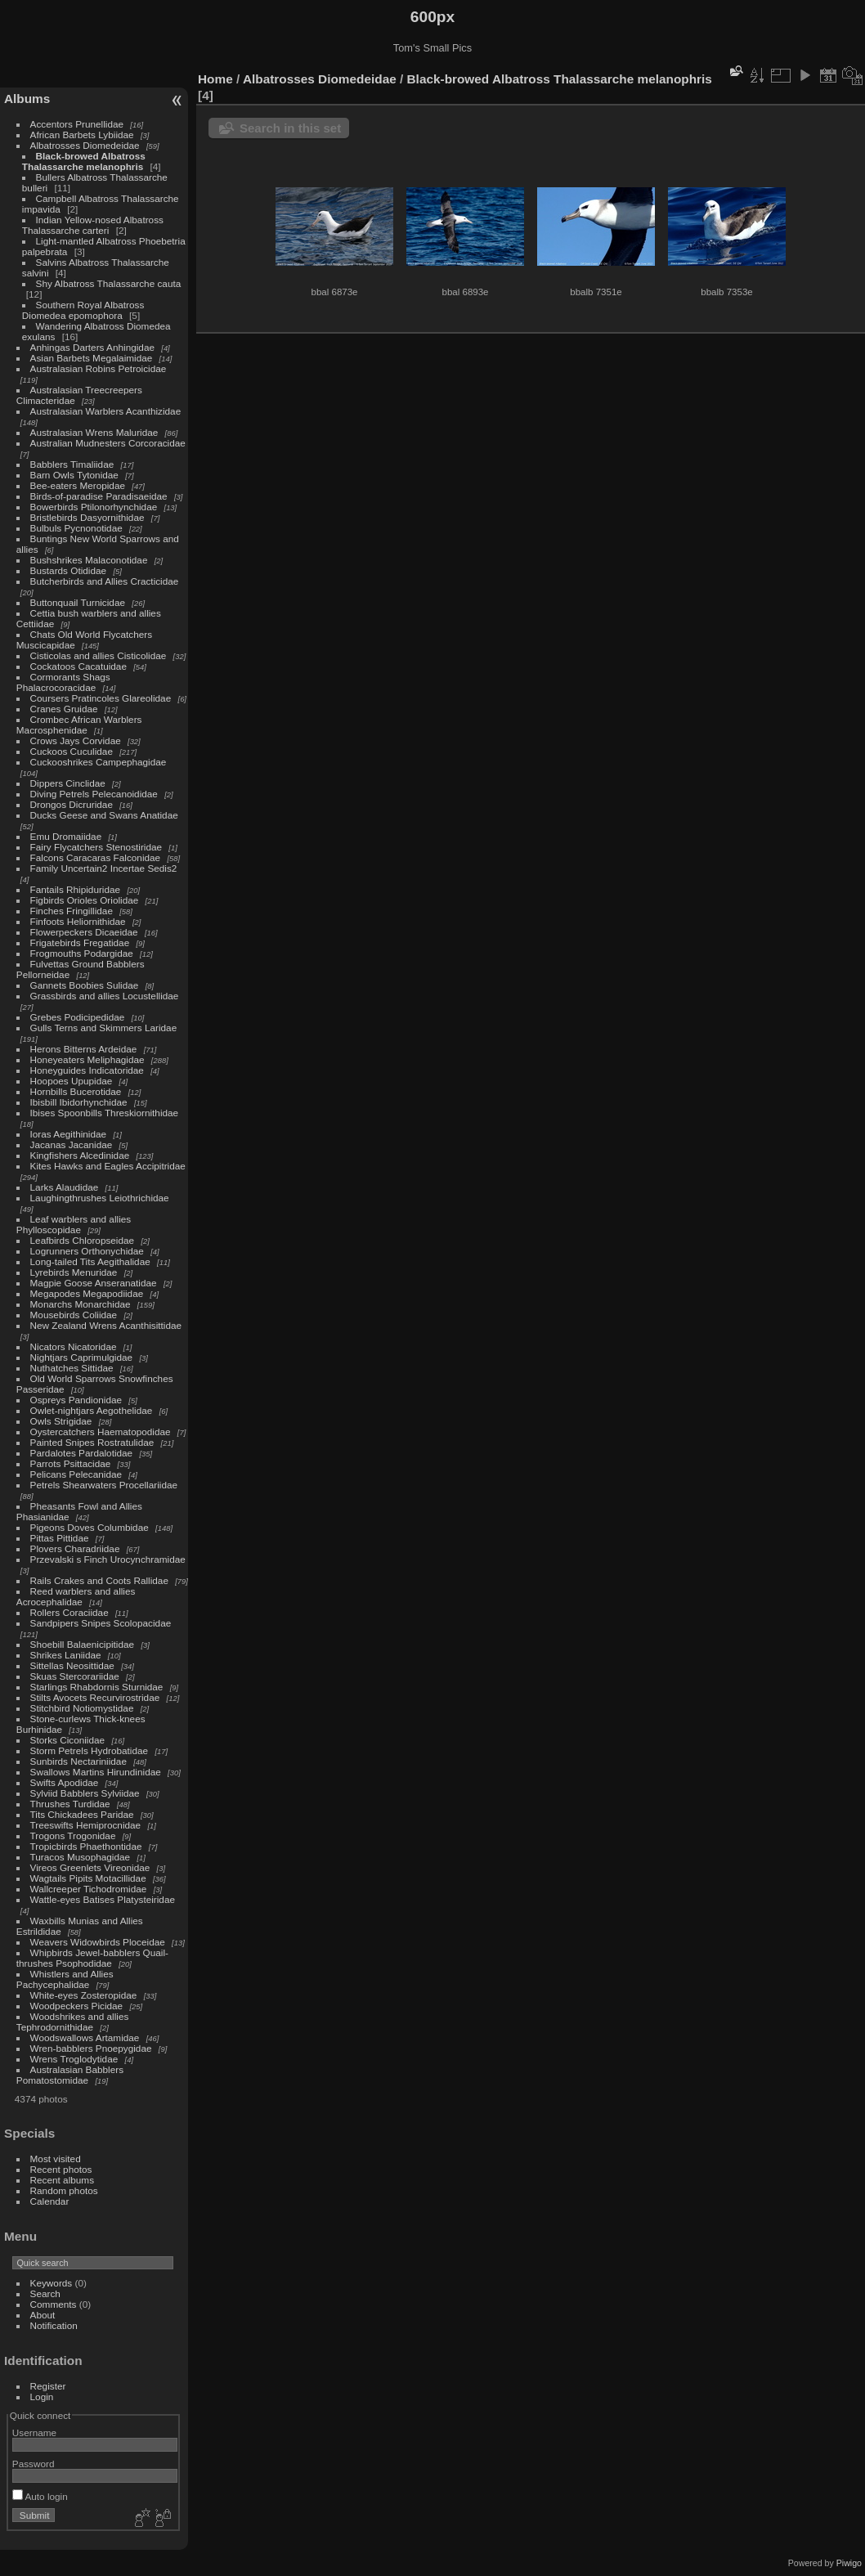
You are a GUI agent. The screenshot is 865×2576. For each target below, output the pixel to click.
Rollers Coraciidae (69, 1612)
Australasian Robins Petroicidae (98, 368)
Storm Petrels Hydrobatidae (89, 1750)
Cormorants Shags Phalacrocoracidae (63, 682)
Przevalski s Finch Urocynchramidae (108, 1559)
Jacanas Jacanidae (71, 1144)
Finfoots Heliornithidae (78, 921)
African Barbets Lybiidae (82, 134)
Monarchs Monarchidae (80, 1304)
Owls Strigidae (61, 1421)
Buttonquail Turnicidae (77, 602)
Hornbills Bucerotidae (76, 1091)
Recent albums (62, 2179)
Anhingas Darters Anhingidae (92, 347)
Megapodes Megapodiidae (87, 1293)
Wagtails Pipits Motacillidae (88, 1878)
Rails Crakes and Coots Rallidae (99, 1580)
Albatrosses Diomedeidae (85, 145)
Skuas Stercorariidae (74, 1676)
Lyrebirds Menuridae (74, 1272)
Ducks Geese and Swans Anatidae (104, 815)
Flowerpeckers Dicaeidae (84, 932)
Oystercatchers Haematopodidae (100, 1431)
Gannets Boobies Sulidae (84, 985)
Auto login (40, 2496)
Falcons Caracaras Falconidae (95, 857)
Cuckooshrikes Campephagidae (98, 761)
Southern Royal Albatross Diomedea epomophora (83, 310)
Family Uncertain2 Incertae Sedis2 (103, 868)
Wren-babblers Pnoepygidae (91, 2048)
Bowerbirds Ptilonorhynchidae (94, 506)
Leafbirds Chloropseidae (82, 1240)
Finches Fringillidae (71, 910)
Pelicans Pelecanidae (76, 1474)
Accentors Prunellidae (76, 124)
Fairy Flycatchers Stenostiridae (96, 846)
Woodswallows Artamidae (85, 2037)
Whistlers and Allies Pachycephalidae (65, 1979)
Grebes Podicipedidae (77, 1017)
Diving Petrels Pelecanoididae (94, 793)
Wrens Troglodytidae (74, 2058)
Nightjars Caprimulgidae (81, 1357)
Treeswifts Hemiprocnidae (85, 1825)
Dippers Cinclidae (67, 783)
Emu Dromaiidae (66, 836)
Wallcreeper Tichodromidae (88, 1888)
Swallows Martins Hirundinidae (95, 1771)
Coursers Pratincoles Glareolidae (101, 698)
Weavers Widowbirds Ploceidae (97, 1941)
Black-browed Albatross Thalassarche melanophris (84, 161)
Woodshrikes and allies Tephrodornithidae (72, 2021)
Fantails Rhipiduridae (75, 889)
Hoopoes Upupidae (71, 1080)
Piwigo (849, 2563)
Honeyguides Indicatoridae (87, 1070)
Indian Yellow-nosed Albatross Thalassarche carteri (93, 225)
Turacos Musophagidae (80, 1856)
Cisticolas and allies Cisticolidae (98, 655)
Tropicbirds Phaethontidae (86, 1846)
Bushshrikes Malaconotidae (89, 559)
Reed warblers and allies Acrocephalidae (76, 1596)
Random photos (64, 2190)
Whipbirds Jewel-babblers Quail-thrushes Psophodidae (92, 1957)
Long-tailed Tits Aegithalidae (90, 1261)
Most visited (55, 2158)
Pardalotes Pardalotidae (81, 1452)
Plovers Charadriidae (75, 1548)
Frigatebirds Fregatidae (80, 942)
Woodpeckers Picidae (76, 2005)
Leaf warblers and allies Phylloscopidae (73, 1224)
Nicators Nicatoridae (73, 1346)
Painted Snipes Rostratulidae (92, 1442)
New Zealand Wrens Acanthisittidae (106, 1325)
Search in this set (290, 128)
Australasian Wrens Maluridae (94, 432)
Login (42, 2396)
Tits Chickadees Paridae (82, 1814)
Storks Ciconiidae (67, 1740)
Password (33, 2463)
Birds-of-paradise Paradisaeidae (99, 496)
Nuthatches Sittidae (72, 1367)
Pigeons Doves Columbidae (89, 1527)
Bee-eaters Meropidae (77, 485)
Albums (27, 98)
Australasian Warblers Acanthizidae (106, 411)
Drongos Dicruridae (71, 804)
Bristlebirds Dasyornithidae (87, 517)
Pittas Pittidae (59, 1538)
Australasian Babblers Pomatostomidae (69, 2074)
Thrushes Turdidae (70, 1803)
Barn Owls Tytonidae (74, 474)
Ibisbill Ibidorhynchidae (79, 1102)
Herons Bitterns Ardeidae (83, 1048)
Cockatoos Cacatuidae (78, 666)
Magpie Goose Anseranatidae (93, 1282)
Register (48, 2386)
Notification (54, 2325)
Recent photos (61, 2169)
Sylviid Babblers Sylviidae (85, 1793)
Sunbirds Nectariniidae (78, 1761)
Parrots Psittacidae (70, 1463)
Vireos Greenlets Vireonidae (90, 1867)
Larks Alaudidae (64, 1187)
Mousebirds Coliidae (74, 1314)
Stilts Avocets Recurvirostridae (95, 1697)
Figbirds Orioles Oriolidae (84, 900)
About (43, 2314)
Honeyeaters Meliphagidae (87, 1059)
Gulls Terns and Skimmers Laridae (103, 1027)
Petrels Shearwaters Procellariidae (104, 1484)
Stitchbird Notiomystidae (82, 1708)
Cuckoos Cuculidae (71, 751)
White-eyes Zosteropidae (83, 1995)
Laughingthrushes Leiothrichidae (99, 1197)
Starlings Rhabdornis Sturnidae (97, 1686)
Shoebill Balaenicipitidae (82, 1644)
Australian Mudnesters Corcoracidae (108, 443)
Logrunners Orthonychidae (87, 1250)
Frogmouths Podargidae (81, 953)
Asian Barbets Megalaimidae (91, 357)
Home (215, 79)
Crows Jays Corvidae (75, 740)
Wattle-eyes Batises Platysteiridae (102, 1899)
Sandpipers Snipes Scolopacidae (101, 1623)
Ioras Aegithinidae (68, 1134)
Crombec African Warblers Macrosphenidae (79, 724)
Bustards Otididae (68, 570)
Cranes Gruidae (64, 708)
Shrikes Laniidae (65, 1654)
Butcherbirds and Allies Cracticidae (104, 581)
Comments (53, 2304)
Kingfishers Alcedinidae (80, 1155)
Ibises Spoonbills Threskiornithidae (104, 1112)
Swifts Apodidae (64, 1782)
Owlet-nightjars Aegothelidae (91, 1410)
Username (34, 2432)
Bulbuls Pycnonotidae (76, 528)
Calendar (49, 2201)
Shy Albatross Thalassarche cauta (109, 283)
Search (45, 2293)
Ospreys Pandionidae (76, 1399)
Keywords (51, 2283)
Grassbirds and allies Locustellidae (104, 995)
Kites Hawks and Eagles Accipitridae (108, 1165)
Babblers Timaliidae (72, 464)
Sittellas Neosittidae (72, 1665)
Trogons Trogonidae (73, 1835)
